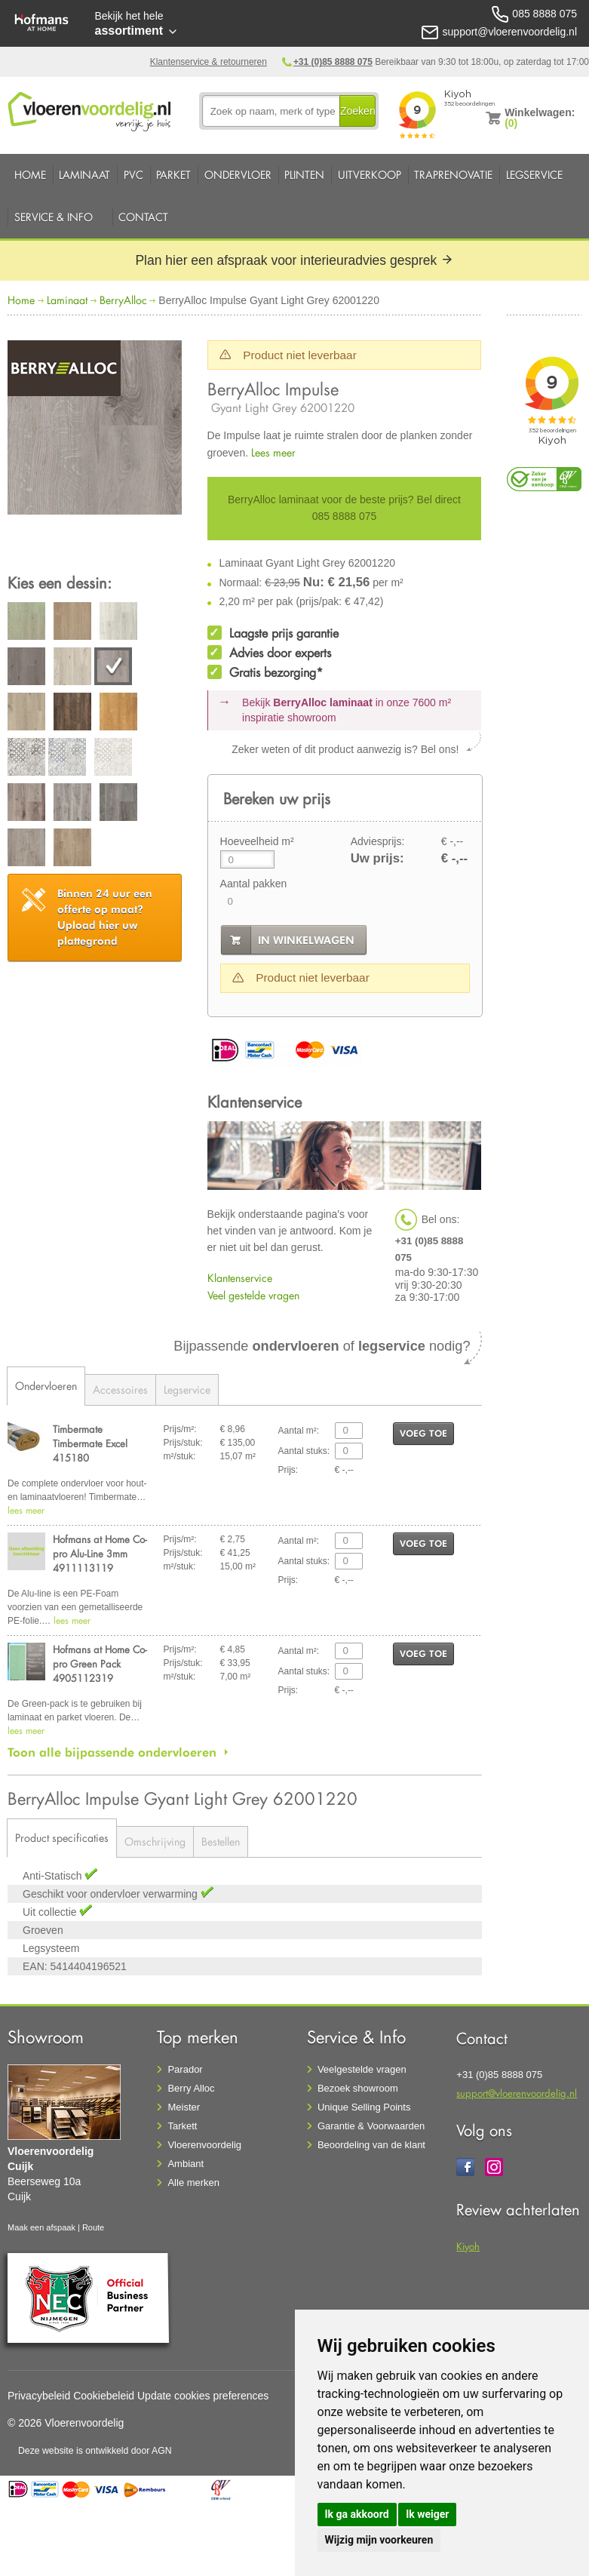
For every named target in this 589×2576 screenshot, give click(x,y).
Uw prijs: (377, 858)
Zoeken (358, 111)
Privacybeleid (39, 2396)
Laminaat (84, 175)
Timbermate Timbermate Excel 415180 (90, 1443)
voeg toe (423, 1433)
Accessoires (120, 1389)
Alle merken (193, 2182)
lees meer (26, 1510)
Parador (184, 2069)
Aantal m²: (299, 1430)
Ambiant (185, 2163)
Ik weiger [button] (427, 2514)
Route (93, 2227)
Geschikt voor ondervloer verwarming (112, 1894)
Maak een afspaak (41, 2227)
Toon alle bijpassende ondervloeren (112, 1752)
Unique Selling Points (364, 2107)
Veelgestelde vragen (362, 2069)
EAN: (35, 1966)
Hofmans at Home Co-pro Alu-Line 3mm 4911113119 (100, 1553)
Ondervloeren (46, 1386)
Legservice (534, 175)
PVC (133, 175)
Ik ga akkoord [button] (357, 2514)
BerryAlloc (123, 300)
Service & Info (53, 217)
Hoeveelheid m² (257, 841)
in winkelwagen (306, 940)
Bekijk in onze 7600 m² (346, 710)
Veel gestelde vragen (253, 1295)
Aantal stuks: (304, 1451)
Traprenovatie (453, 175)
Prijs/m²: (180, 1429)
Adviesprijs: (378, 841)
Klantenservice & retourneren (208, 62)
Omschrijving (155, 1841)
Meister (183, 2107)
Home (30, 175)
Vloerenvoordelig (204, 2144)
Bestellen (220, 1841)
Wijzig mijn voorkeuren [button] (379, 2540)
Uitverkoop (369, 175)
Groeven (43, 1930)
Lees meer (273, 452)
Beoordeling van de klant (371, 2144)
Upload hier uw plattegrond (104, 917)
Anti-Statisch (53, 1876)
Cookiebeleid (103, 2396)
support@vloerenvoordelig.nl (516, 2092)
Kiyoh (468, 2245)
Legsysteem (51, 1948)
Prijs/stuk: (183, 1442)
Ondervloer (237, 175)
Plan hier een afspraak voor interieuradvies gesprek (294, 260)
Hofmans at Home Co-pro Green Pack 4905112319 (100, 1663)
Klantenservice (239, 1278)
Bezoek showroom (358, 2088)
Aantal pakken (253, 884)
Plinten (304, 175)
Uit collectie (51, 1912)
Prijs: (288, 1470)
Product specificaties (62, 1838)
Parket (173, 175)
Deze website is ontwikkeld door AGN (95, 2450)
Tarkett (182, 2126)
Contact (143, 217)
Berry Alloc (190, 2088)
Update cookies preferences (202, 2396)
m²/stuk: (180, 1456)
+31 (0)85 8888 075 (333, 62)
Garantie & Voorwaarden (371, 2126)
